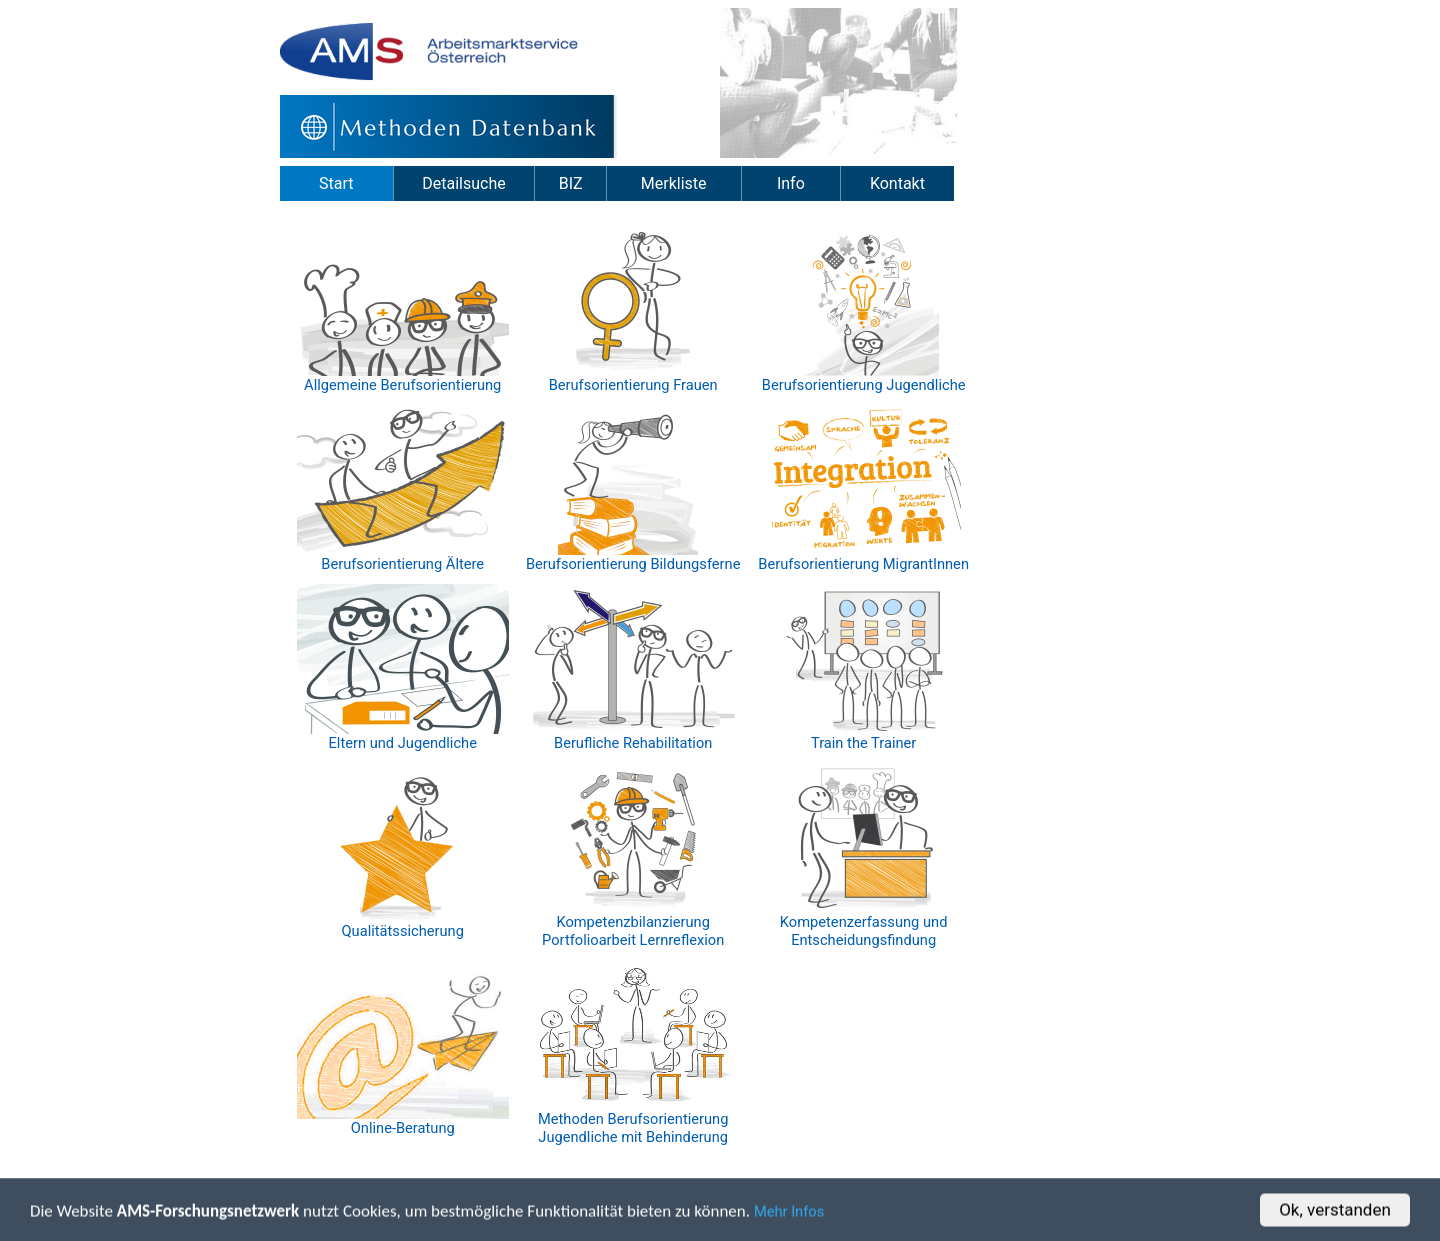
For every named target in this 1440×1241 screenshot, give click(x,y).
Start (336, 183)
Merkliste (674, 183)
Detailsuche (463, 183)
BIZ (571, 183)
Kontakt (897, 183)
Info (791, 183)
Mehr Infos (789, 1214)
